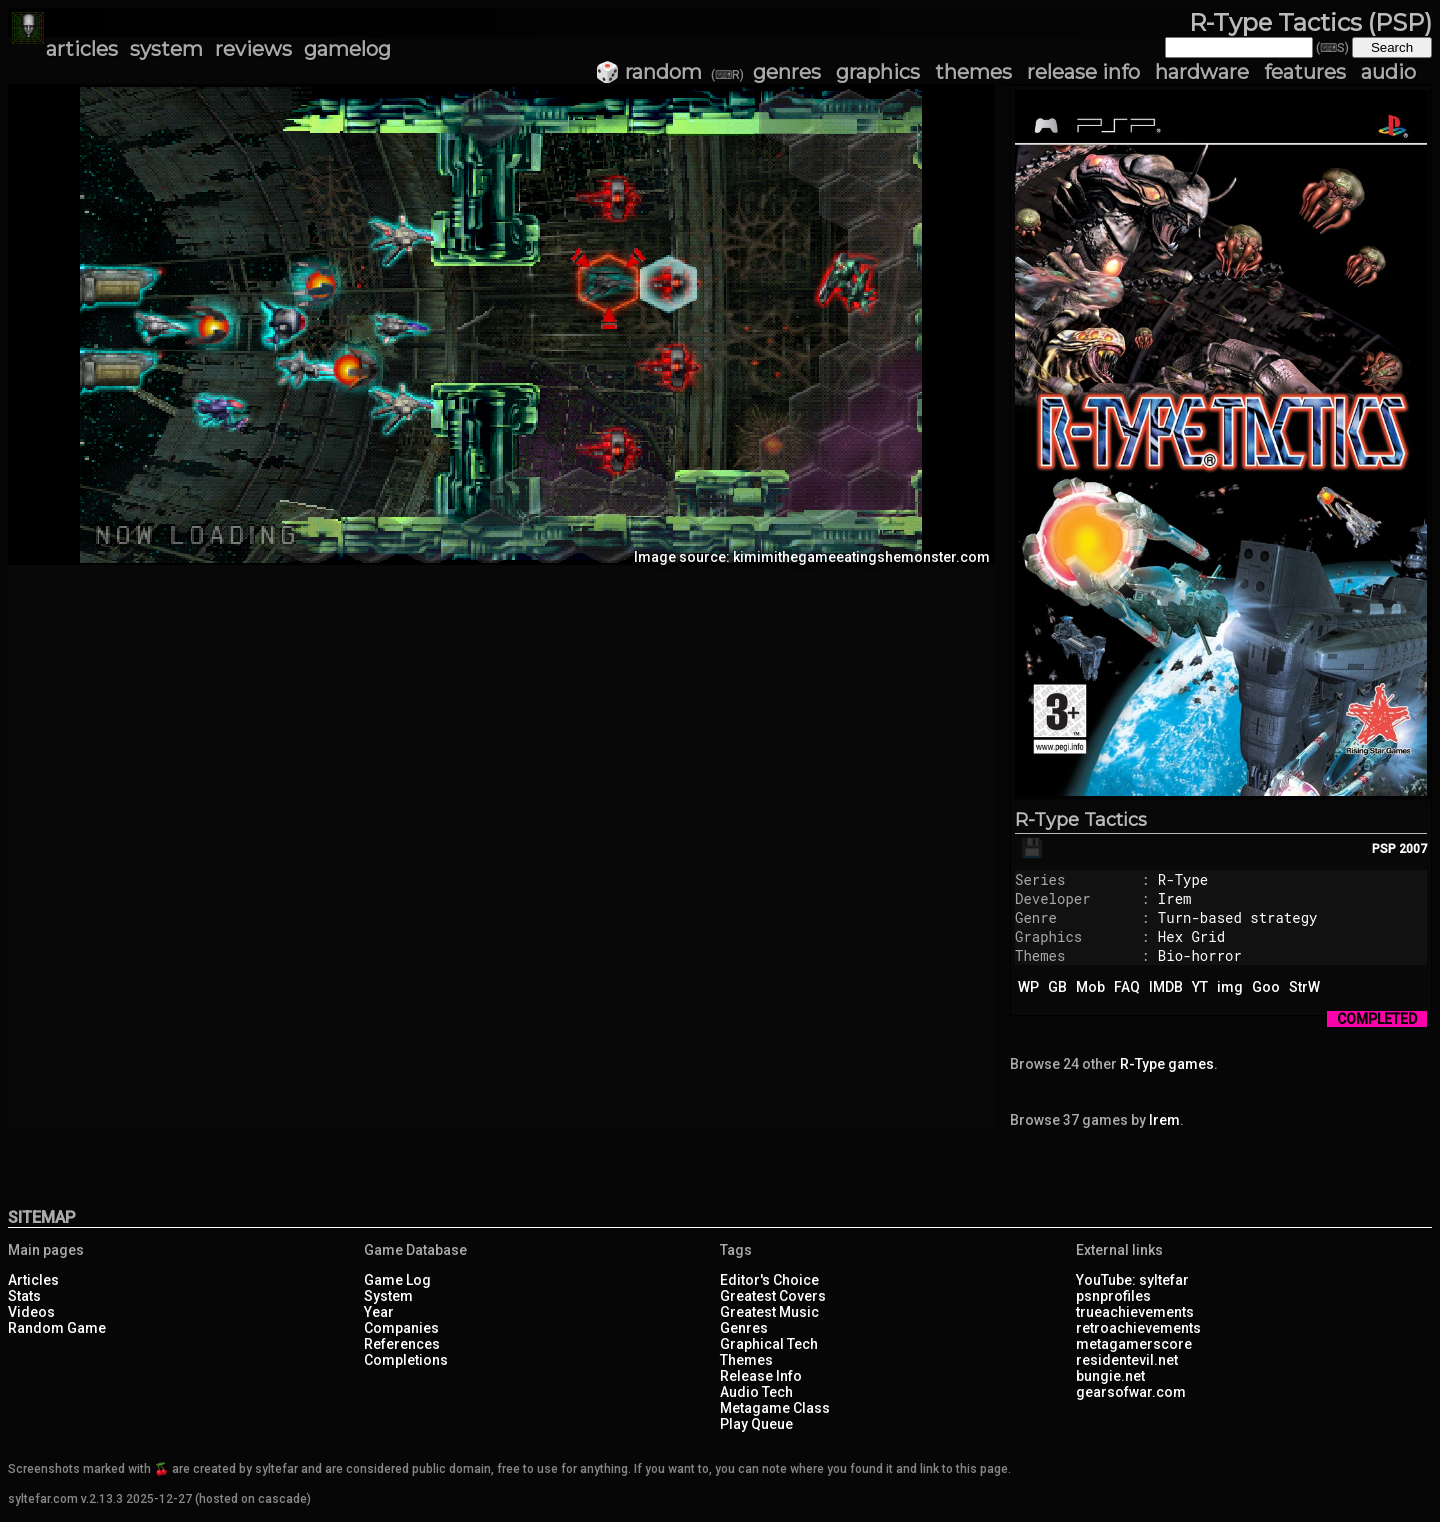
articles (82, 49)
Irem (1175, 898)
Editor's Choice (769, 1280)
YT (1200, 987)
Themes (746, 1360)
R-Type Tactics (1081, 820)
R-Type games (1167, 1064)
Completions (406, 1360)
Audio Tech (756, 1392)
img (1230, 987)
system (166, 49)
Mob (1090, 987)
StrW (1304, 987)
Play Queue (756, 1424)
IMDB (1166, 987)
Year (379, 1312)
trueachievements (1135, 1312)
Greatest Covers (773, 1296)
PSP (1384, 849)
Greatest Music (769, 1312)
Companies (401, 1328)
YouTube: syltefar (1132, 1280)
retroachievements (1138, 1328)
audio (1388, 72)
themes (973, 72)
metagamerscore (1134, 1344)
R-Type (1183, 879)
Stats (24, 1296)
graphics (878, 72)
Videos (31, 1312)
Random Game (57, 1328)
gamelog (347, 49)
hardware (1202, 72)
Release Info (761, 1376)
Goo (1266, 987)
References (402, 1344)
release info (1083, 72)
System (388, 1296)
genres (787, 72)
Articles (33, 1280)
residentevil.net (1127, 1360)
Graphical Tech (769, 1344)
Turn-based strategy (1238, 917)
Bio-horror (1200, 955)
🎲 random (648, 72)
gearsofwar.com (1131, 1392)
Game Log (397, 1280)
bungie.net (1110, 1376)
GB (1057, 987)
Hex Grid (1191, 936)
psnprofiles (1113, 1296)
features (1305, 72)
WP (1028, 987)
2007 (1413, 849)
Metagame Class (775, 1408)
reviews (253, 49)
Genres (744, 1328)
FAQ (1127, 987)
